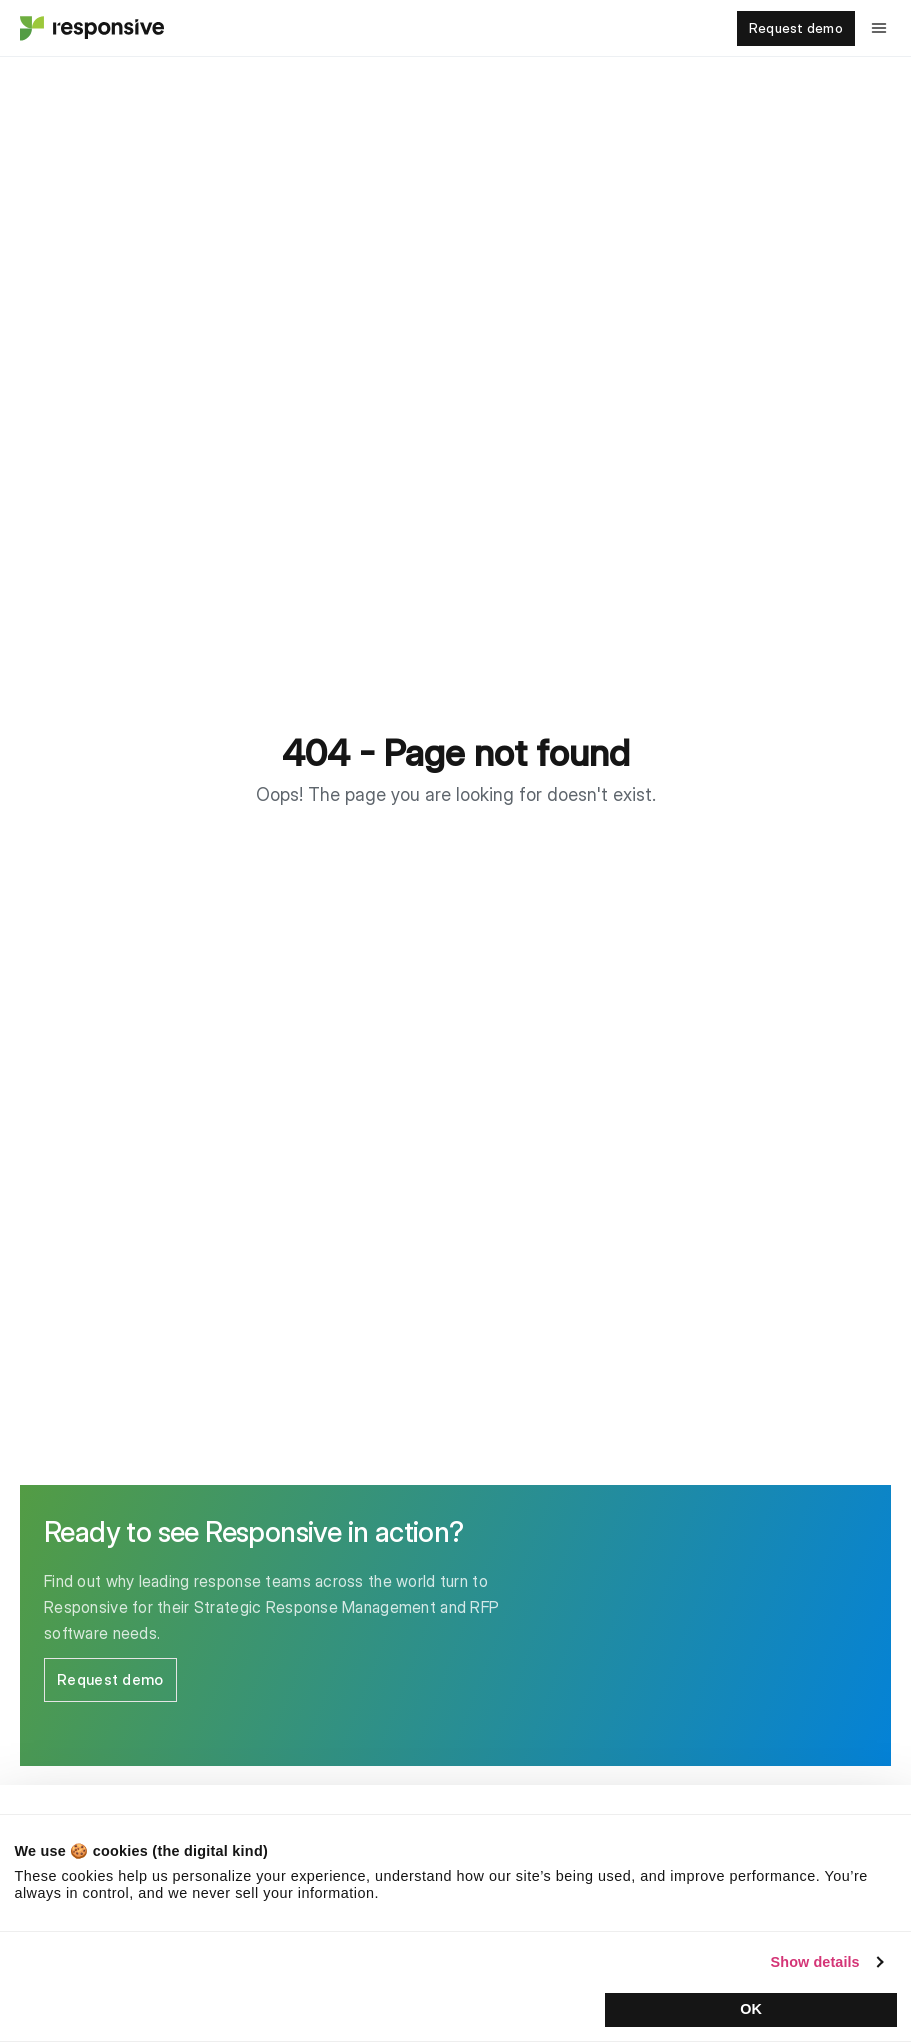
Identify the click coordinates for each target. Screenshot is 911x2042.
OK (751, 2009)
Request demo (796, 28)
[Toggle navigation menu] (879, 28)
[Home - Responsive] (90, 28)
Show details (815, 1962)
